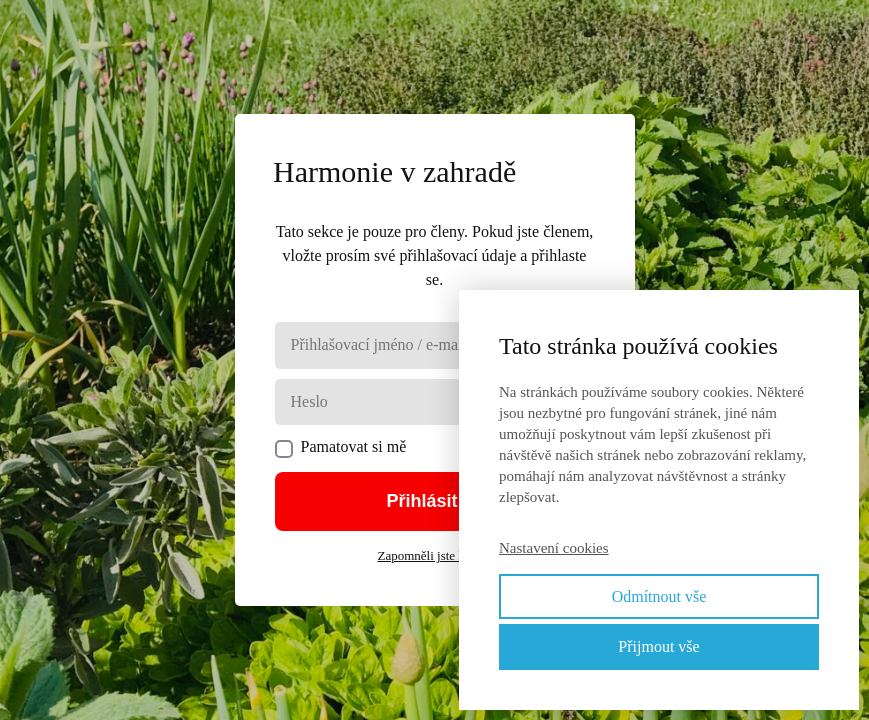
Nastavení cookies (554, 548)
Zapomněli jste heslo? (434, 555)
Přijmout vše (658, 646)
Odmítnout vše (659, 596)
